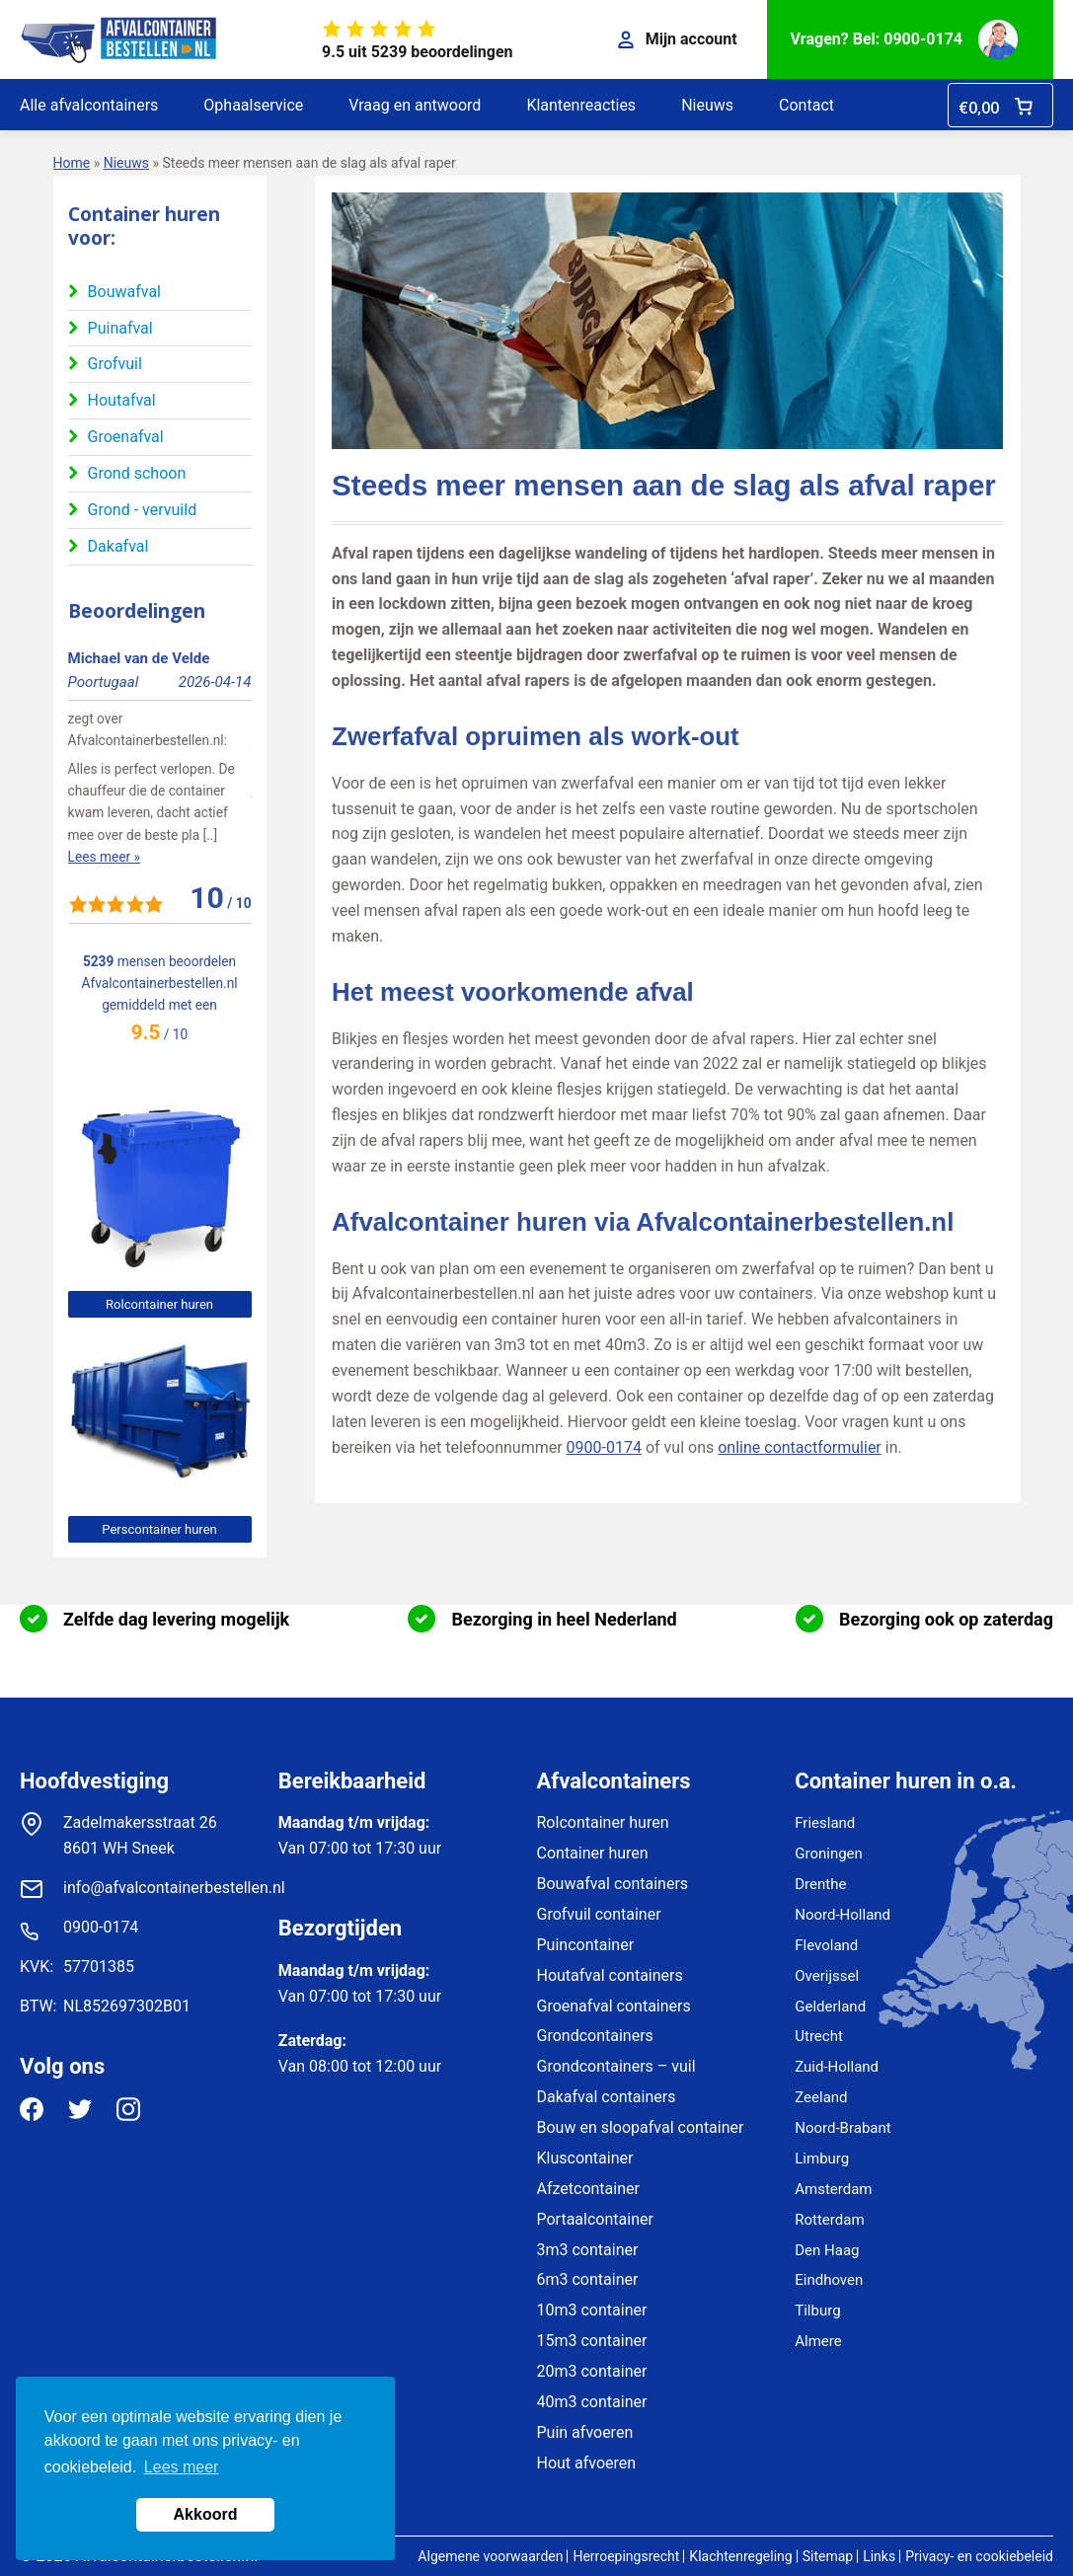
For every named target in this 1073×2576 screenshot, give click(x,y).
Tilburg (817, 2310)
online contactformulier (799, 1447)
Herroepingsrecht (626, 2556)
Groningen (829, 1853)
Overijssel (827, 1976)
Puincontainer (586, 1944)
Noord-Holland (842, 1915)
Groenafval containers (614, 2006)
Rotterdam (829, 2220)
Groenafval (126, 436)
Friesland (825, 1823)
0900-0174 (604, 1447)
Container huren (593, 1853)
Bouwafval (124, 291)
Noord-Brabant (842, 2128)
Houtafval (122, 400)
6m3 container (588, 2279)
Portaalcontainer (595, 2219)
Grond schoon (137, 473)
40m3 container (592, 2401)
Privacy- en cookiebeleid (979, 2556)
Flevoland (826, 1945)
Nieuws (707, 105)
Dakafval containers (606, 2096)
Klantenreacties (581, 105)
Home (72, 163)
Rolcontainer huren (159, 1304)
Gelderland (830, 2006)
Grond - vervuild (142, 509)
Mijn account (677, 39)
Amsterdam (833, 2189)
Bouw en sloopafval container (640, 2127)
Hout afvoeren (587, 2463)
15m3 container (592, 2340)
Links (879, 2556)
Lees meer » (104, 857)
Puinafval (120, 328)
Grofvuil (115, 363)
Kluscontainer (585, 2158)
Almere (818, 2341)
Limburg (822, 2158)
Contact (806, 105)
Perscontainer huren (159, 1529)
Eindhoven (829, 2280)
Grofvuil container (599, 1914)
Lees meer (181, 2467)
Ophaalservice (253, 105)
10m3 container (592, 2310)
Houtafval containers (610, 1975)
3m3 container (588, 2249)
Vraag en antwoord (414, 105)
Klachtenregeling (740, 2556)
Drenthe (820, 1884)
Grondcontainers (595, 2035)
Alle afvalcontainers (89, 105)
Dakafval (118, 546)
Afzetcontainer (588, 2188)
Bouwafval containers (613, 1883)
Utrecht (819, 2036)
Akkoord (206, 2514)
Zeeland (821, 2097)
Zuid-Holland (837, 2067)
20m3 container (592, 2371)
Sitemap (828, 2556)
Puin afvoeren (585, 2432)
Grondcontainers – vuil (616, 2066)
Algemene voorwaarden (490, 2556)
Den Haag (827, 2250)
